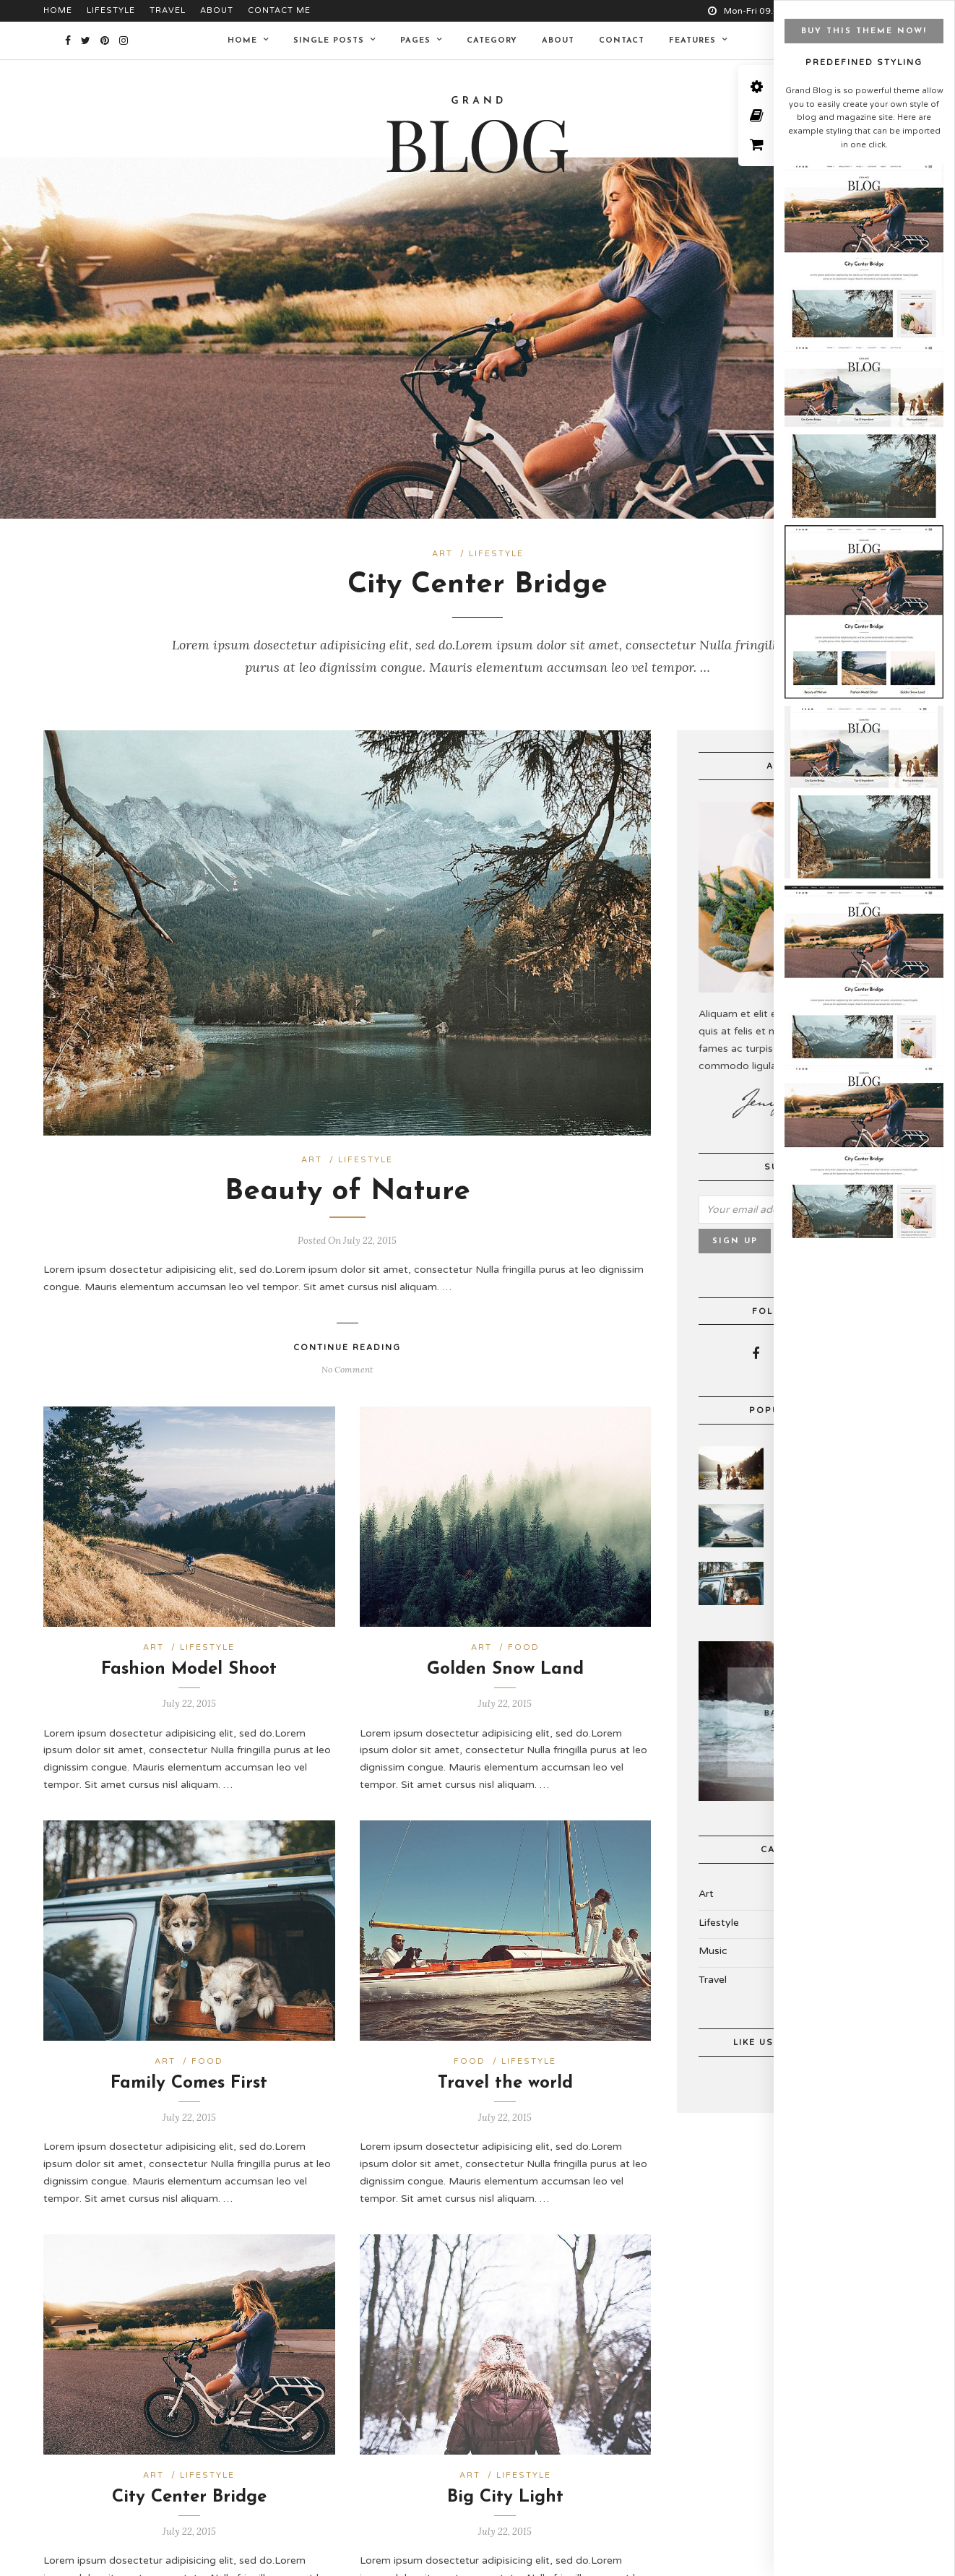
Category (492, 41)
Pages (415, 41)
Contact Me (279, 10)
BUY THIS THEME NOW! (864, 31)
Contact (621, 41)
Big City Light (505, 2483)
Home (57, 10)
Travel (168, 10)
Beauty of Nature (347, 1178)
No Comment (347, 1356)
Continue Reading (347, 1334)
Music (713, 1938)
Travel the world (505, 2069)
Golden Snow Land (505, 1655)
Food (524, 1634)
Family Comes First (189, 2069)
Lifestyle (111, 10)
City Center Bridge (477, 585)
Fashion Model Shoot (189, 1655)
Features (692, 41)
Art (442, 553)
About (216, 10)
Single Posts (328, 41)
